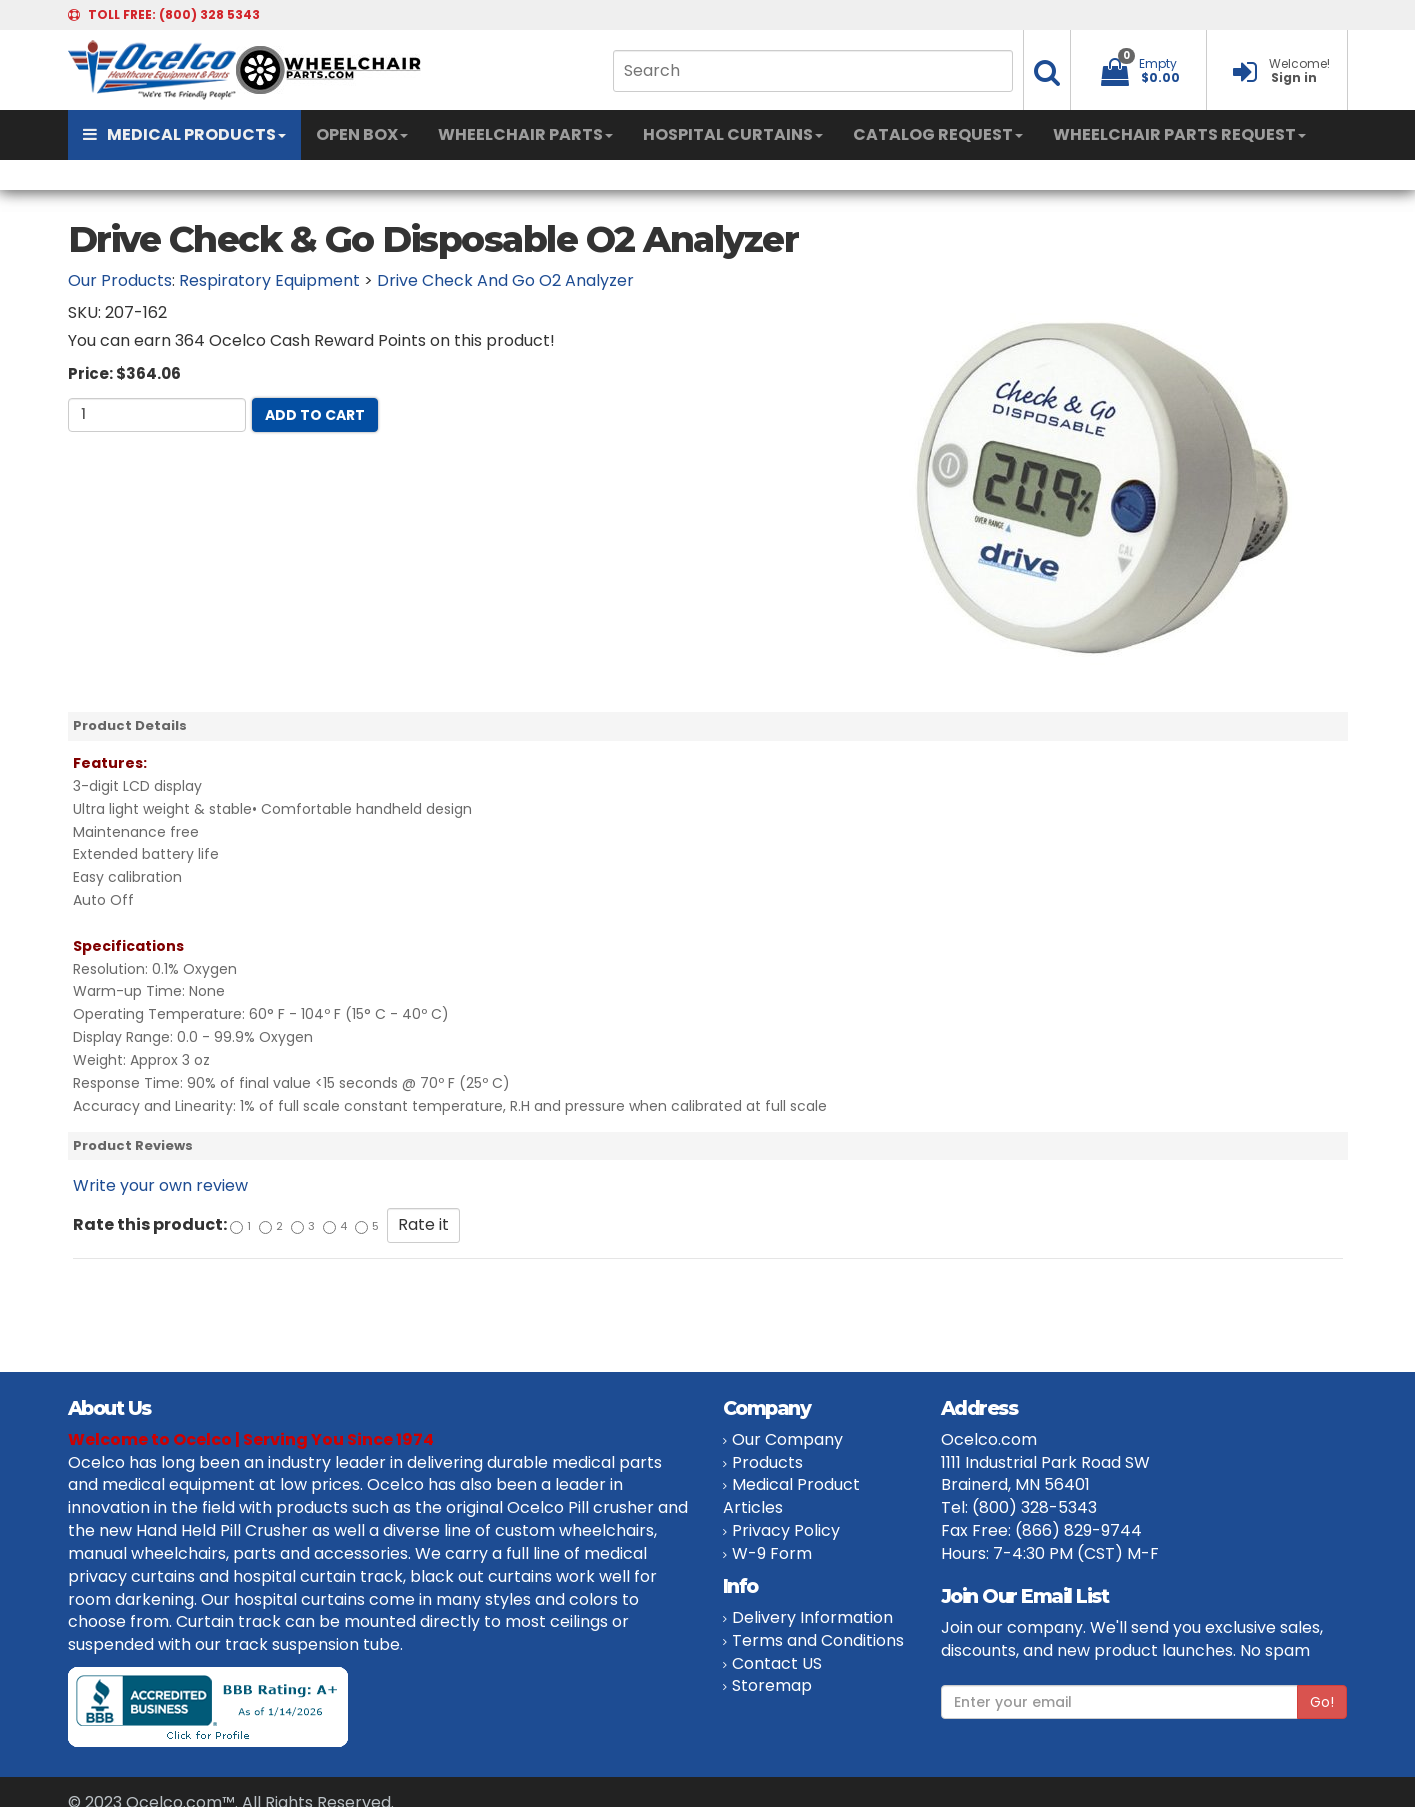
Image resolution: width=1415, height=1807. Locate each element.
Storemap (772, 1685)
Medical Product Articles (791, 1496)
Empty (1158, 63)
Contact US (777, 1663)
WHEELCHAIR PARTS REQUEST (1179, 134)
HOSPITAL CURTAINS (733, 134)
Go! (1322, 1702)
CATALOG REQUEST (938, 134)
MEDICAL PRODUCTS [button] (184, 134)
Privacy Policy (786, 1530)
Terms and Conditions (818, 1640)
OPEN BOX (362, 134)
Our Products (120, 280)
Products (767, 1462)
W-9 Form (772, 1553)
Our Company (787, 1439)
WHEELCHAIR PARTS (525, 134)
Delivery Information (812, 1617)
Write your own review (160, 1185)
